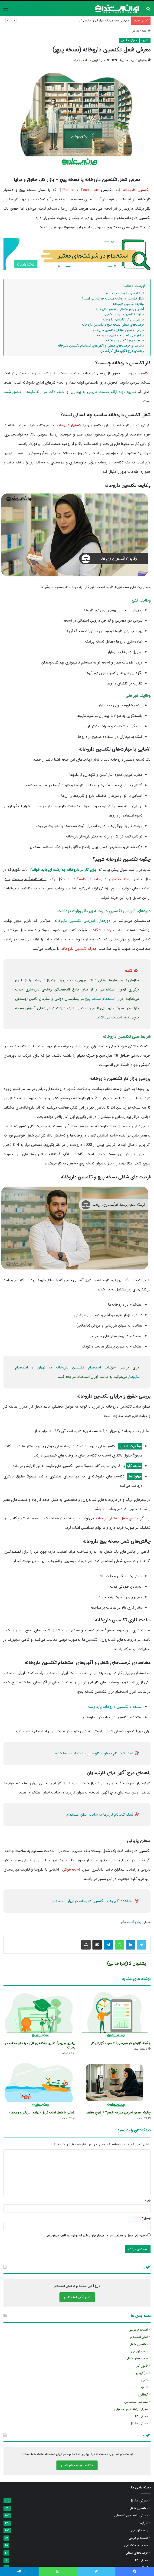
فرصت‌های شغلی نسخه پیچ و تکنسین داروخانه (113, 324)
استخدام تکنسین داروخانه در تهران (69, 1367)
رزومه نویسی (139, 2351)
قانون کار (142, 2365)
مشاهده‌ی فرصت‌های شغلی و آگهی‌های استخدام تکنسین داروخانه (100, 345)
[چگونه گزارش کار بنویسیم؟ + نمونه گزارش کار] (115, 2015)
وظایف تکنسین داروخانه (128, 303)
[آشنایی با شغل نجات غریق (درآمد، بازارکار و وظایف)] (39, 2084)
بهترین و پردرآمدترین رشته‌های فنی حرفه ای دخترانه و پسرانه (39, 2045)
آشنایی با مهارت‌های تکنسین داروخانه (120, 309)
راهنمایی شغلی (138, 2344)
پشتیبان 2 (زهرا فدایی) (133, 60)
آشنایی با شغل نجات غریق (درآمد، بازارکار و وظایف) (42, 2112)
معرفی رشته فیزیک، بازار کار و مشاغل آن (104, 20)
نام (148, 2200)
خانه (146, 30)
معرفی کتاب (140, 2416)
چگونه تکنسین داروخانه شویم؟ (124, 314)
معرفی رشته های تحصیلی (131, 2409)
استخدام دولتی (138, 2329)
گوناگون (143, 2394)
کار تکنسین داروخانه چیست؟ (125, 293)
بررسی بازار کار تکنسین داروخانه (123, 319)
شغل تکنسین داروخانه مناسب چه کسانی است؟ (113, 298)
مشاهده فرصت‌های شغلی (77, 2465)
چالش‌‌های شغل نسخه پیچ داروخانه (120, 335)
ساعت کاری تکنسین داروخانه (125, 340)
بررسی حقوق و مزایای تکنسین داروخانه (118, 330)
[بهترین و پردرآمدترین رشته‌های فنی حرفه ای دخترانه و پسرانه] (39, 2015)
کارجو (135, 30)
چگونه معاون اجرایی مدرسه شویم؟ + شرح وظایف (118, 2112)
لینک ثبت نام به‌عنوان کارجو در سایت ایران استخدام (94, 1753)
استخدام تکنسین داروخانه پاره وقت (115, 1707)
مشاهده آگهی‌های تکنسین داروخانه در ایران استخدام (92, 1901)
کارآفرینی (142, 2373)
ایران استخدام (131, 1922)
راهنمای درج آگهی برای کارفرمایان (122, 350)
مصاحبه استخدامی (136, 2401)
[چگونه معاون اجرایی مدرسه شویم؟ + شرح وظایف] (115, 2084)
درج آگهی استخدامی (77, 2297)
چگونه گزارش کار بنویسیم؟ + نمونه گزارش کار (121, 2043)
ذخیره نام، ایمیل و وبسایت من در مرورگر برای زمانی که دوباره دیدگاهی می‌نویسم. (96, 2235)
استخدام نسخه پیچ (100, 999)
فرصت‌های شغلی (136, 2358)
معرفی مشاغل (129, 40)
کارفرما (144, 2387)
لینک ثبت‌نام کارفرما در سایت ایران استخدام (99, 1814)
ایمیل (146, 2218)
